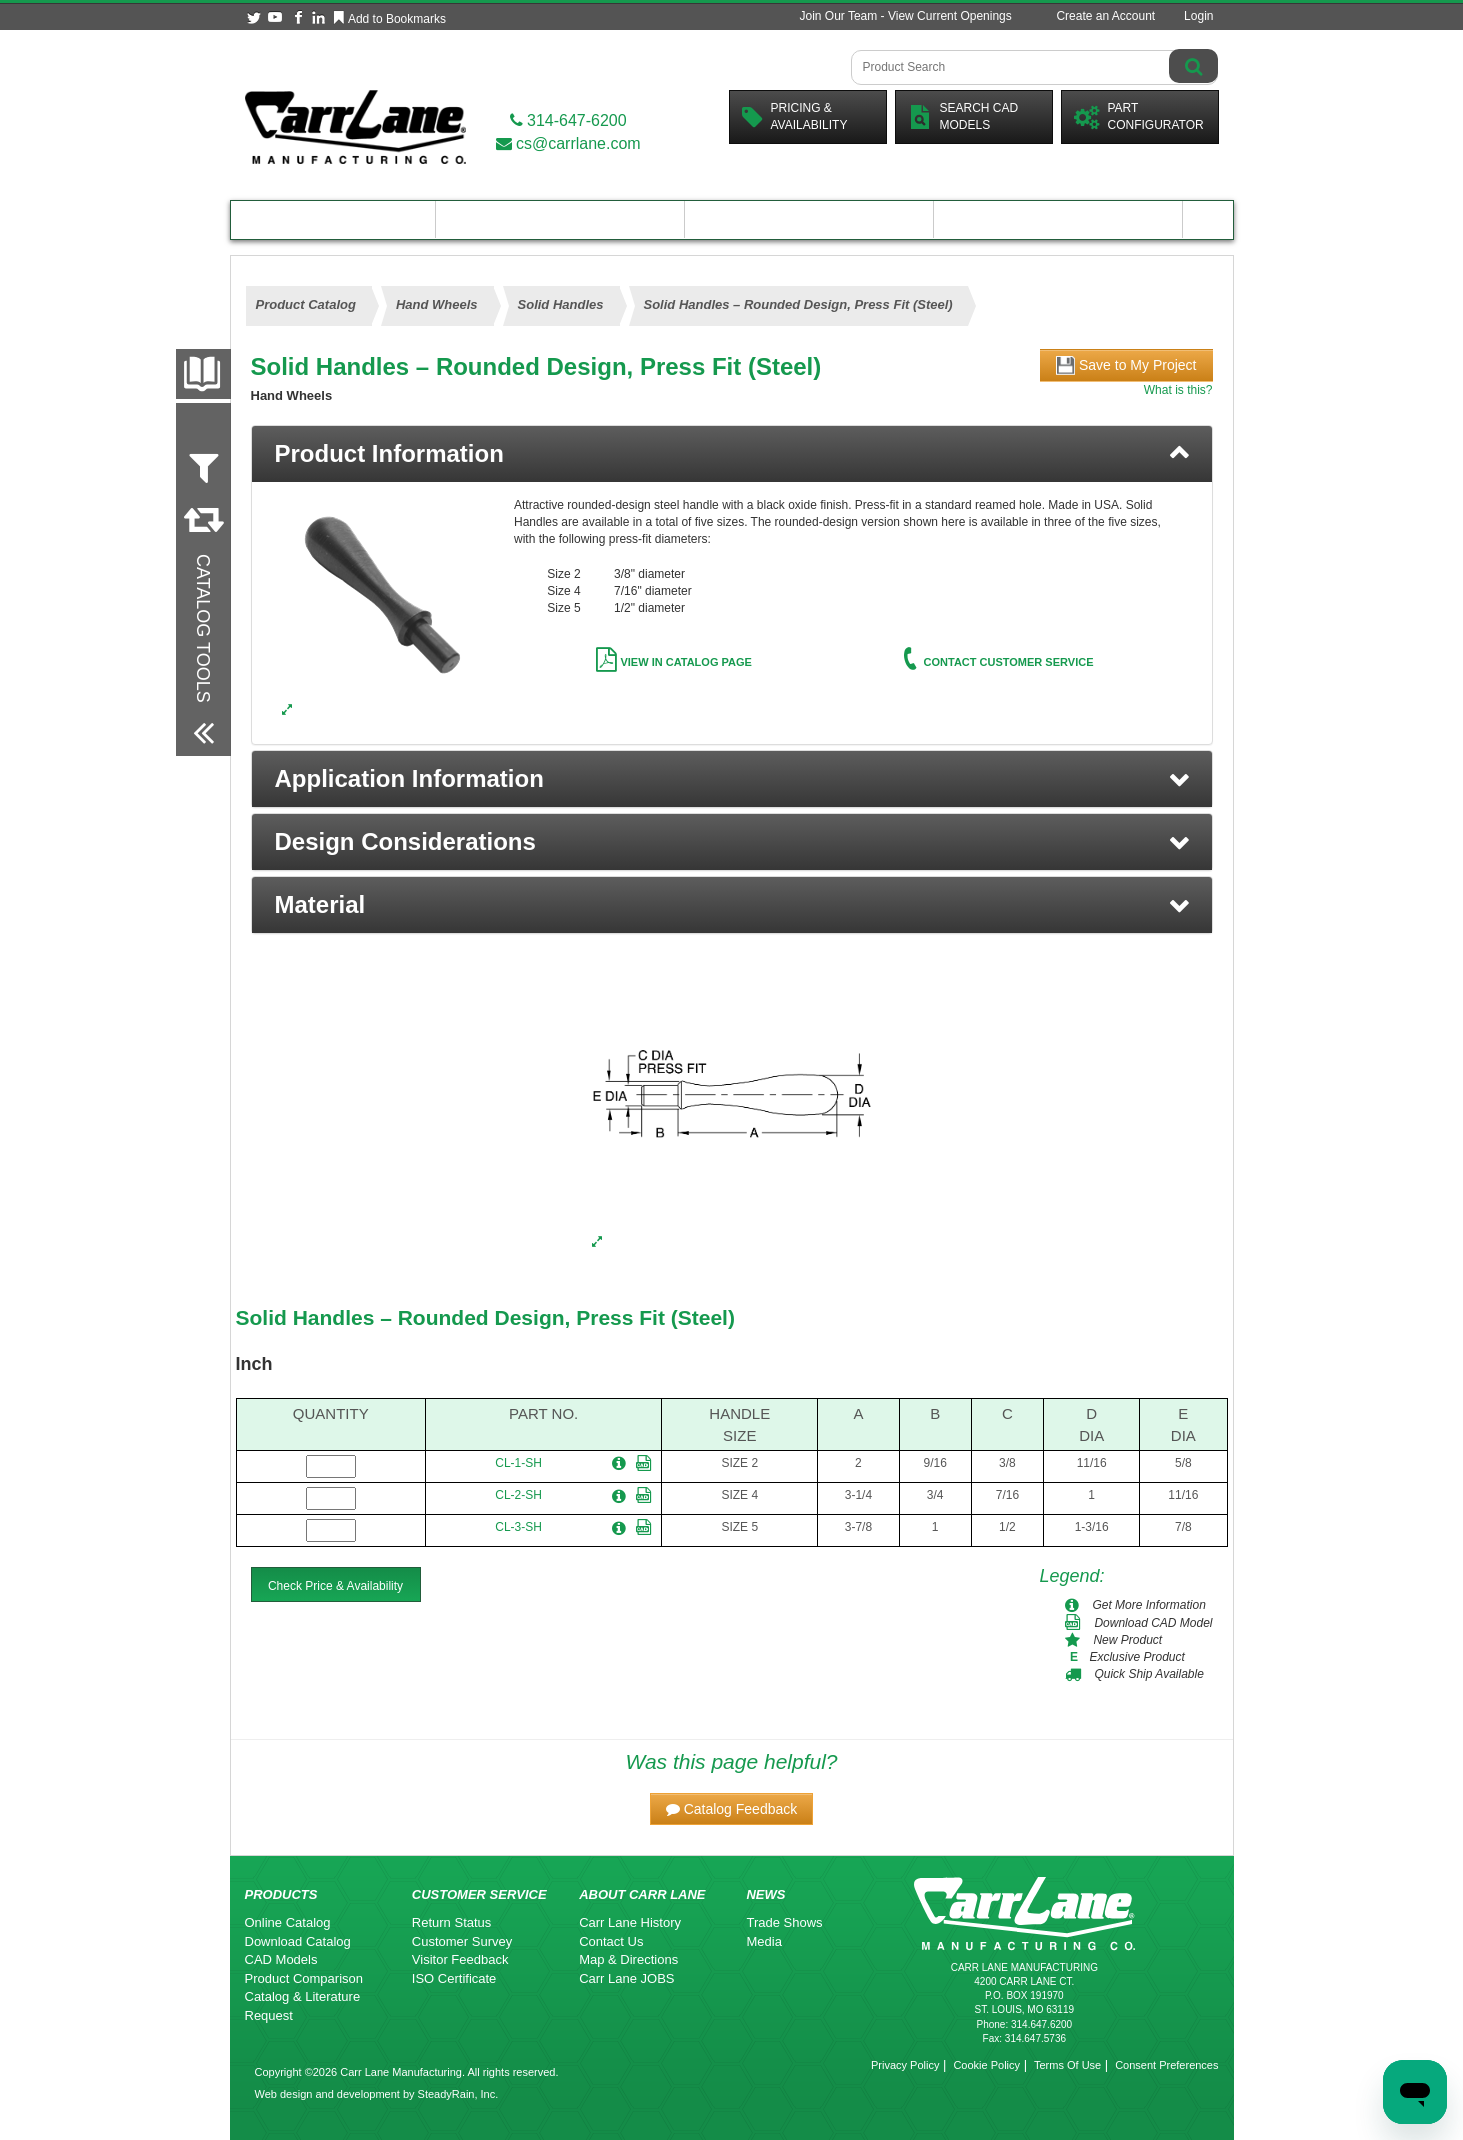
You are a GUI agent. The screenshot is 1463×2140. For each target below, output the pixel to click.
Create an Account (1105, 16)
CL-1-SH (518, 1463)
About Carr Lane (1058, 219)
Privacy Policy (905, 2065)
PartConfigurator (1139, 116)
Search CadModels (963, 116)
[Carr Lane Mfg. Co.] (355, 126)
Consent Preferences (1166, 2065)
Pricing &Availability (795, 116)
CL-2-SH (518, 1495)
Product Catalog (333, 219)
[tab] (732, 454)
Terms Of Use (1067, 2065)
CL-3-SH (518, 1527)
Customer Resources (809, 219)
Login (1198, 16)
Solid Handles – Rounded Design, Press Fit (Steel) (485, 1317)
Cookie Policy (986, 2065)
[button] (732, 779)
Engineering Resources (560, 219)
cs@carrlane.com (568, 143)
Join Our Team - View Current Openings (905, 16)
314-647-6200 (568, 120)
